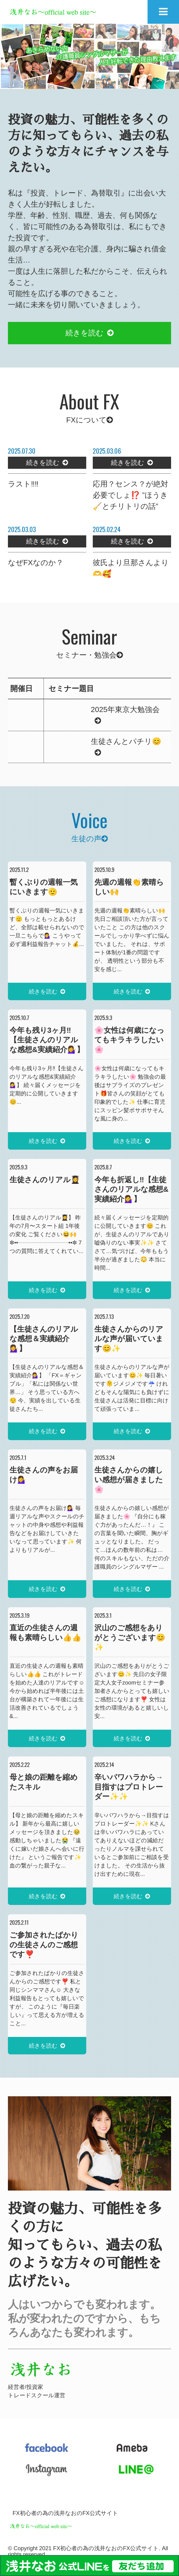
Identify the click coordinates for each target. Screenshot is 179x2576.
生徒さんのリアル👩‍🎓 (45, 1179)
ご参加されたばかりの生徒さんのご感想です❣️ (44, 1944)
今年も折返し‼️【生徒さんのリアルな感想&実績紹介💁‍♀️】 (131, 1189)
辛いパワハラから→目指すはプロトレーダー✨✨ (128, 1787)
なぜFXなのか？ (35, 562)
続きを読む (84, 333)
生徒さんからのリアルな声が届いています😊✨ (128, 1339)
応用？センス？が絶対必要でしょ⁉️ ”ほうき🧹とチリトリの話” (130, 495)
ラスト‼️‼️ (23, 484)
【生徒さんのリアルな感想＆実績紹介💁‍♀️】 (44, 1339)
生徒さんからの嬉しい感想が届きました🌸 (128, 1479)
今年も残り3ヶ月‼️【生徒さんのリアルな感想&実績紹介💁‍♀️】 (47, 1040)
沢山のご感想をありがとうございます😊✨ (129, 1637)
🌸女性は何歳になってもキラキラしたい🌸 (129, 1040)
